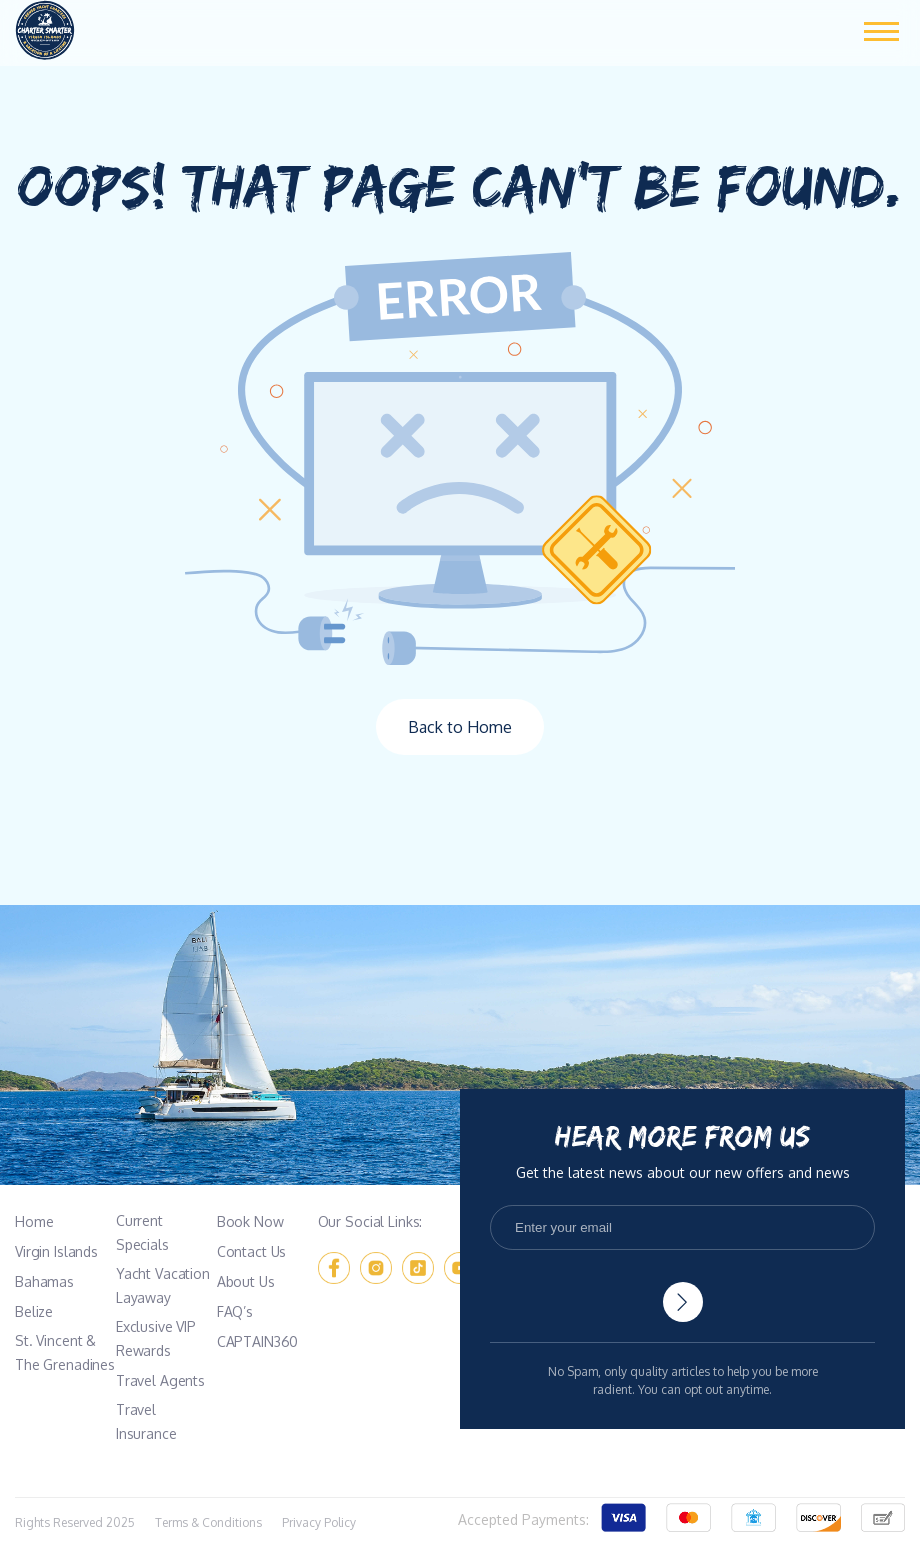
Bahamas (44, 1281)
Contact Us (252, 1251)
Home (34, 1221)
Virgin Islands (56, 1251)
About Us (246, 1281)
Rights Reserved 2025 (75, 1522)
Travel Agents (160, 1380)
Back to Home (460, 727)
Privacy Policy (319, 1522)
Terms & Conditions (208, 1522)
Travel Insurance (146, 1421)
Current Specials (142, 1232)
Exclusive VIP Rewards (156, 1338)
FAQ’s (235, 1311)
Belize (34, 1311)
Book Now (250, 1221)
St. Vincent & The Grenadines (65, 1352)
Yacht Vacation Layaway (163, 1285)
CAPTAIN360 (258, 1341)
